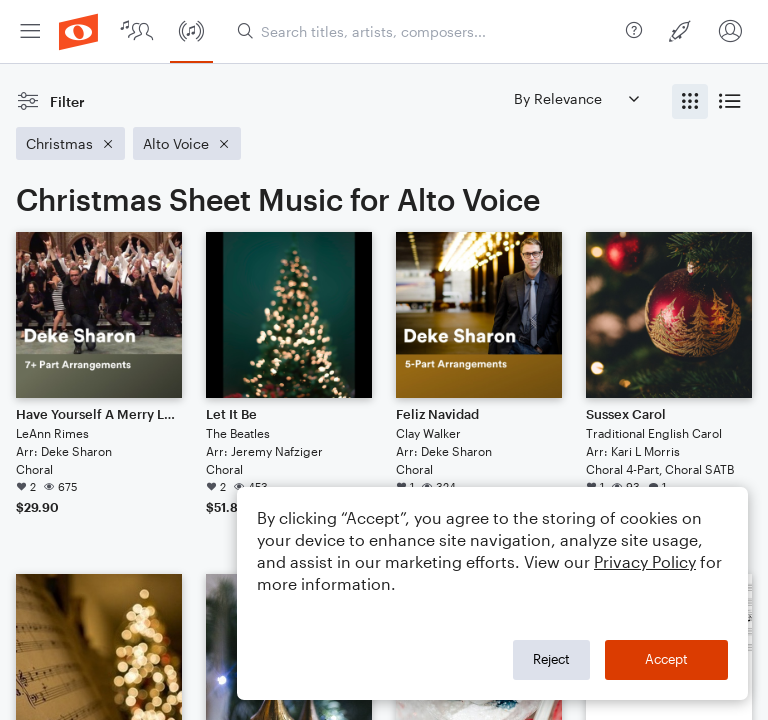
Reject (551, 659)
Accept (666, 659)
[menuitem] (30, 31)
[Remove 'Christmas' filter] (70, 143)
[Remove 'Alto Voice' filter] (187, 143)
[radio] (690, 101)
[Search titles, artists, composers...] (427, 31)
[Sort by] (576, 98)
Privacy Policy (645, 561)
